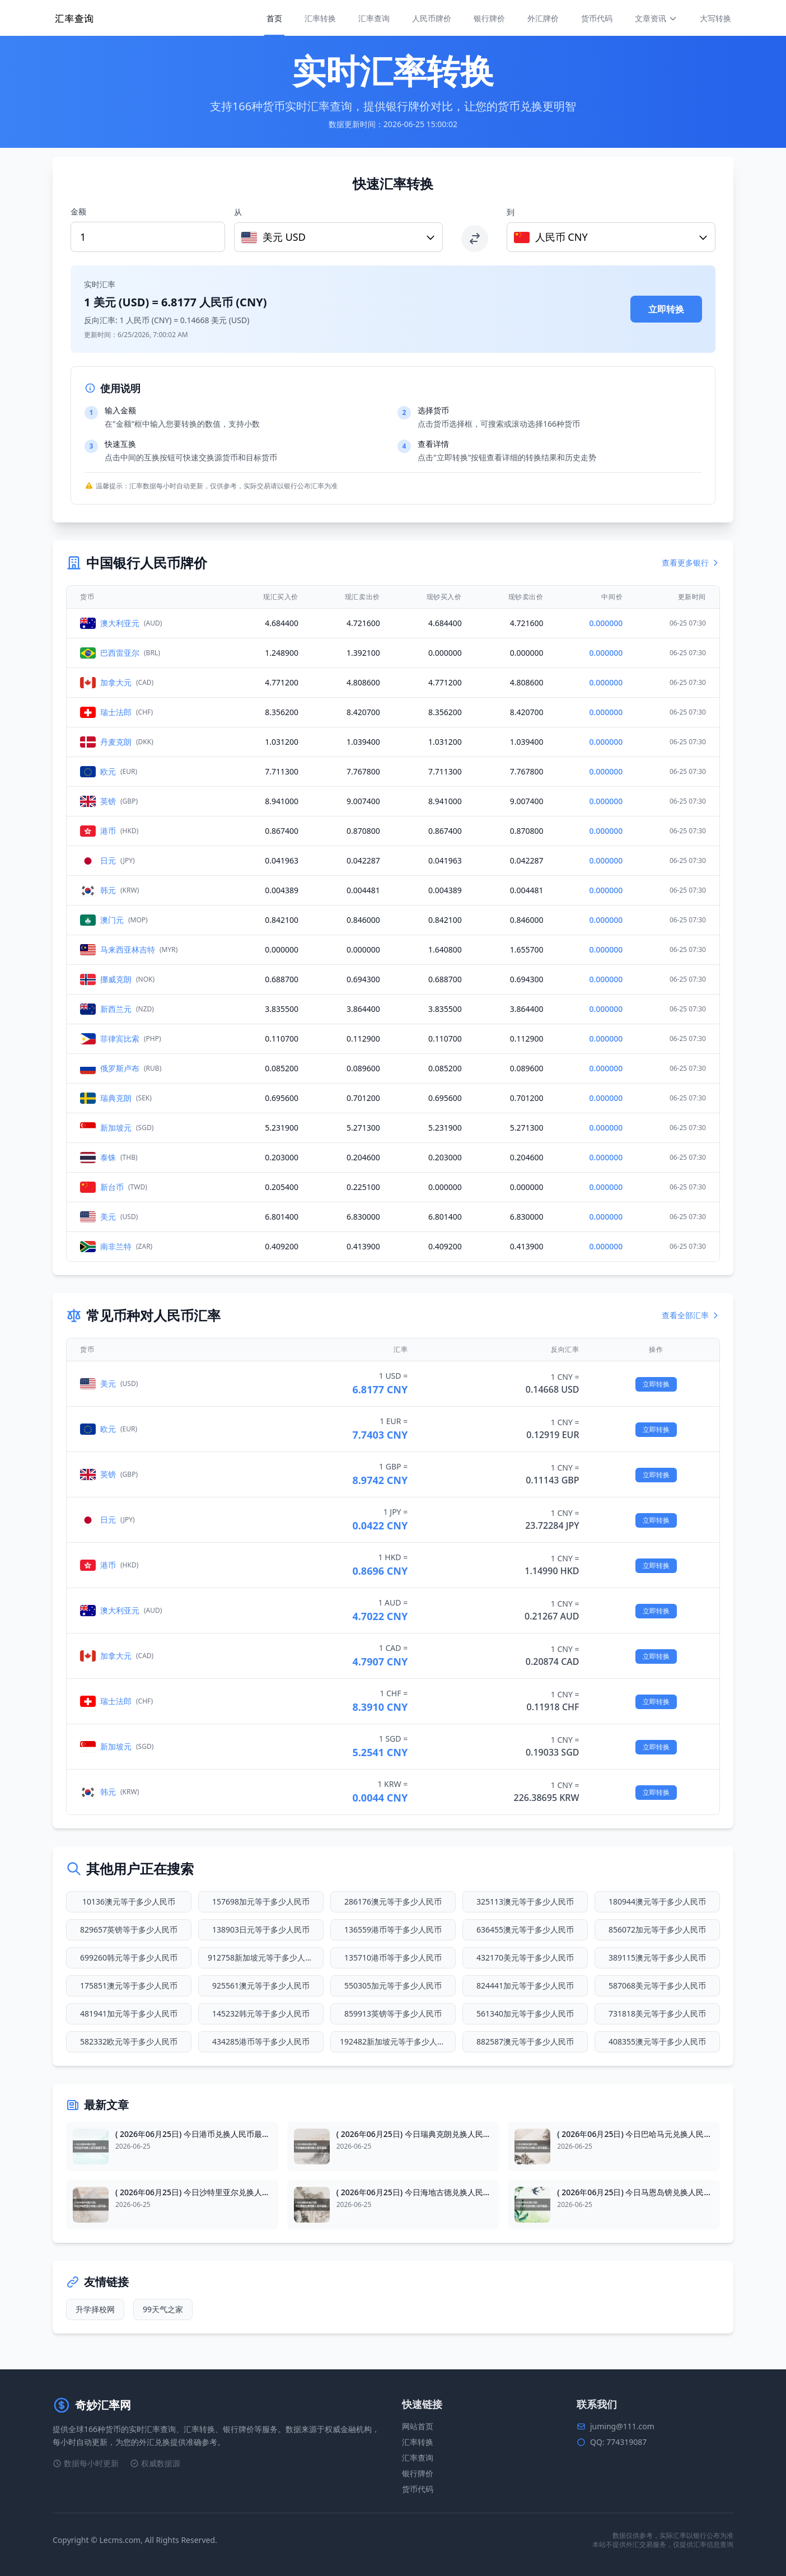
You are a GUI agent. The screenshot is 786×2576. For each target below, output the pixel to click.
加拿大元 (116, 682)
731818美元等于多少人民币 (657, 2013)
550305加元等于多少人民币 (393, 1985)
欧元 (108, 771)
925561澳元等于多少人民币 (261, 1985)
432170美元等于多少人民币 (525, 1957)
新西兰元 (116, 1009)
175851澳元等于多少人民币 (128, 1985)
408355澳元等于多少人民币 (657, 2041)
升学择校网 (95, 2309)
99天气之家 (163, 2309)
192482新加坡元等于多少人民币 (396, 2041)
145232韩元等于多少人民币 (261, 2013)
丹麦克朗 (116, 741)
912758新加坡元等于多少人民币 (264, 1957)
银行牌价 (489, 18)
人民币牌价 (431, 18)
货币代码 (596, 18)
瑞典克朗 (116, 1098)
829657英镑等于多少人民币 (128, 1929)
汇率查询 (374, 18)
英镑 (108, 801)
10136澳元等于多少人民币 (128, 1901)
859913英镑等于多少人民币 (393, 2013)
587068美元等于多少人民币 (657, 1985)
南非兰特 (116, 1246)
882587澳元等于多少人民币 (525, 2041)
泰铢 (108, 1157)
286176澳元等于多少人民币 (393, 1901)
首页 (274, 18)
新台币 (112, 1187)
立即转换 (666, 309)
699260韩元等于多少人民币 (128, 1957)
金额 (78, 211)
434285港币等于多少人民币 (261, 2041)
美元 (108, 1216)
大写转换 (715, 18)
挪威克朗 (116, 979)
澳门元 (112, 919)
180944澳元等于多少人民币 (657, 1901)
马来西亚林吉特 (127, 949)
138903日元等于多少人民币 (261, 1929)
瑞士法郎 (116, 712)
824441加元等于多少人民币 (525, 1985)
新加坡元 (116, 1127)
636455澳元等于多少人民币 (525, 1929)
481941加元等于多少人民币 (128, 2013)
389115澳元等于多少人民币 (657, 1957)
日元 (108, 860)
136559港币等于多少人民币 (393, 1929)
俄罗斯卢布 (119, 1068)
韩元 (108, 890)
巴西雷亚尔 (119, 652)
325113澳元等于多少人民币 (525, 1901)
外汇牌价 (543, 18)
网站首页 (417, 2426)
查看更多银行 (691, 562)
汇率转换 (320, 18)
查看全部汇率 (691, 1315)
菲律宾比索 (119, 1038)
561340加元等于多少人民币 (525, 2013)
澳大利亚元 (119, 623)
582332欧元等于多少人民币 (128, 2041)
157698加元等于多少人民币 (261, 1901)
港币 (108, 830)
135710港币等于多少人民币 (393, 1957)
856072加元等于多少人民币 (657, 1929)
